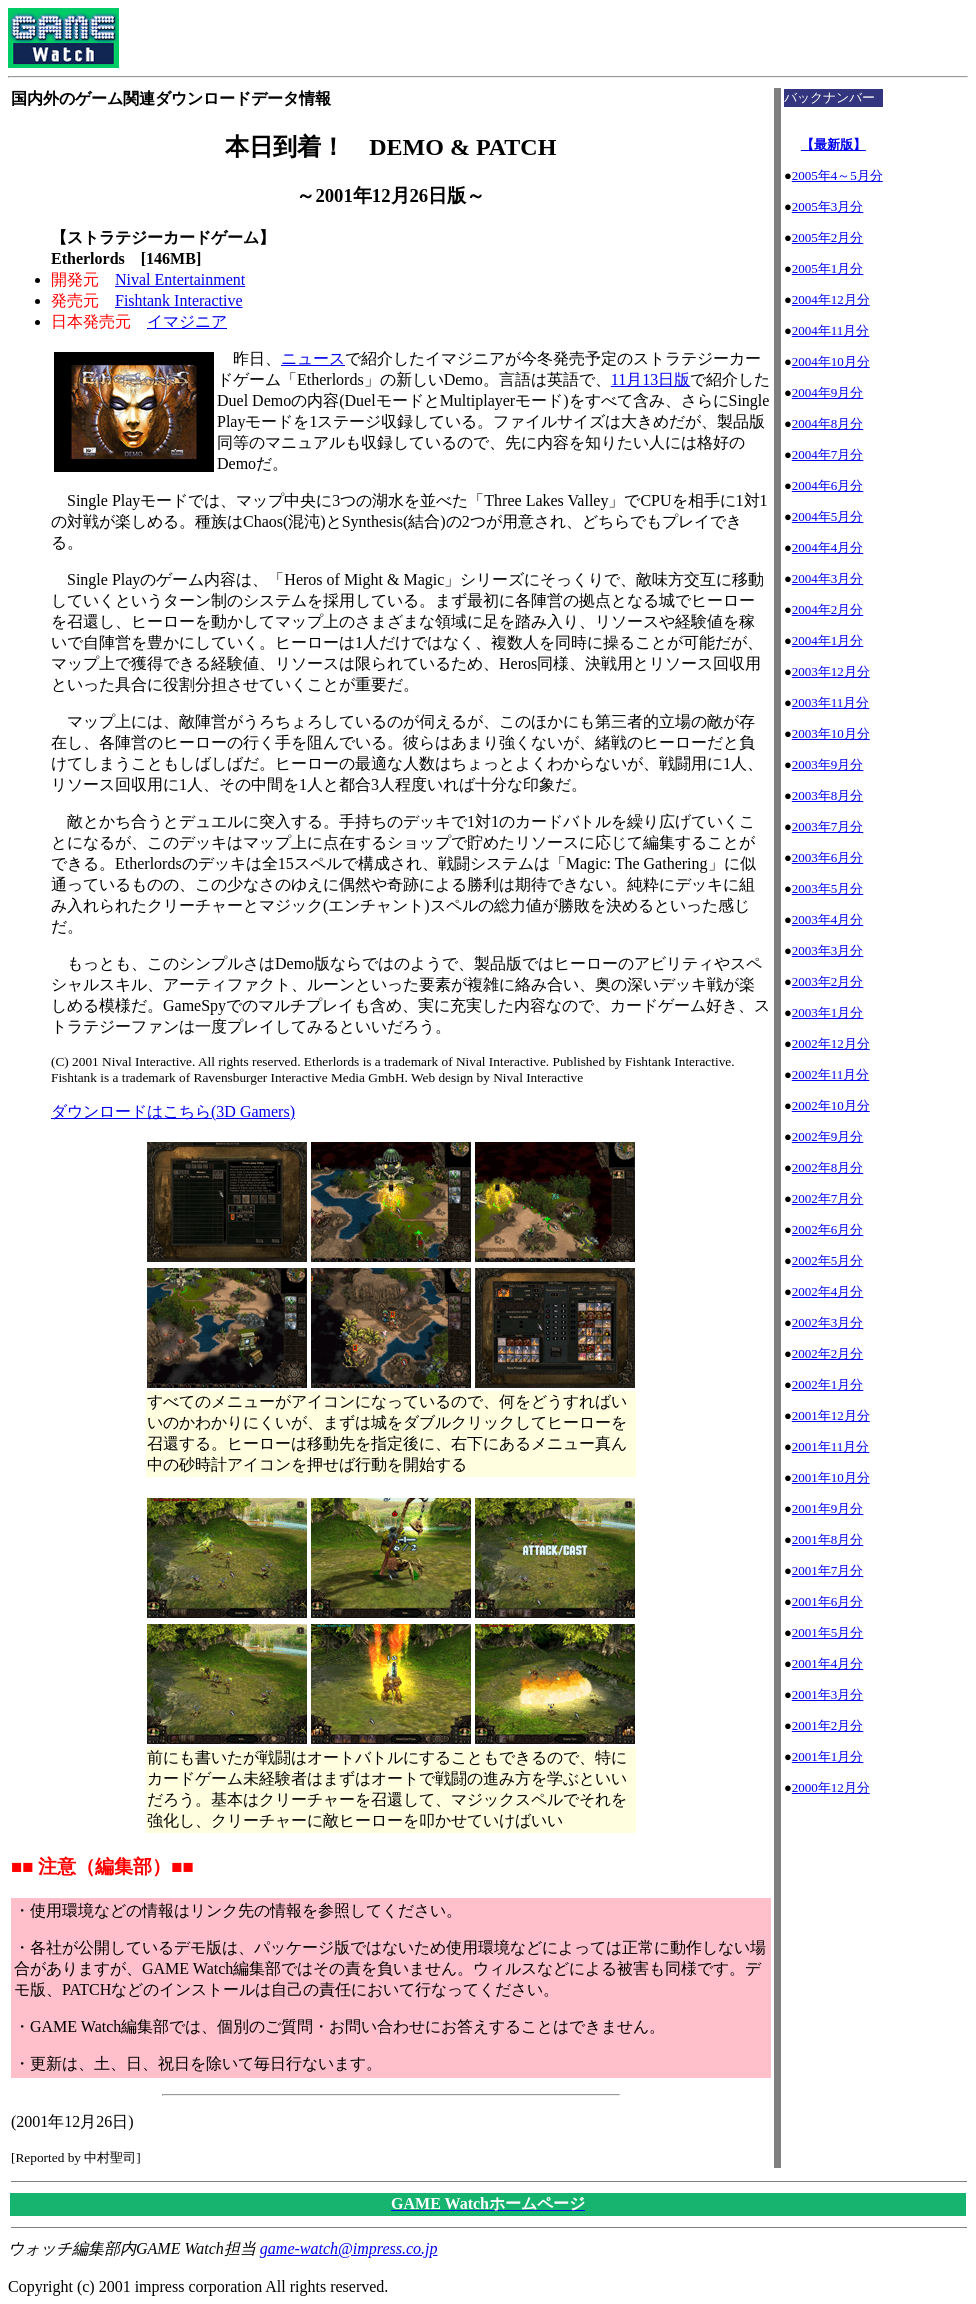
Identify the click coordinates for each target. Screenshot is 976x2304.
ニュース (313, 358)
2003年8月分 (828, 795)
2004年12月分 (831, 299)
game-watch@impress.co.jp (349, 2248)
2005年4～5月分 (837, 175)
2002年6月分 (828, 1229)
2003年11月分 (831, 702)
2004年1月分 (828, 640)
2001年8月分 (828, 1539)
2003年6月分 (828, 857)
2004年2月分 (828, 609)
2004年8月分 (828, 423)
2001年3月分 (828, 1694)
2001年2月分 (828, 1725)
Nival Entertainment (180, 279)
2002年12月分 (831, 1043)
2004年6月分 (828, 485)
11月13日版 (650, 379)
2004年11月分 (831, 330)
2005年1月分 (828, 268)
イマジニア (187, 321)
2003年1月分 (828, 1012)
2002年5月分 (828, 1260)
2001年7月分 (828, 1570)
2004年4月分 (828, 547)
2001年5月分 (828, 1632)
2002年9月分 (828, 1136)
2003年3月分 (828, 950)
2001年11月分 (831, 1446)
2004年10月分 (831, 361)
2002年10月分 (831, 1105)
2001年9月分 (828, 1508)
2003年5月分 (828, 888)
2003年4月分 (828, 919)
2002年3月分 (828, 1322)
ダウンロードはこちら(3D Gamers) (173, 1111)
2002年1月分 (828, 1384)
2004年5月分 (828, 516)
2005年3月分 (828, 206)
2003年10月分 (831, 733)
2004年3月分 (828, 578)
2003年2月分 (828, 981)
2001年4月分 (828, 1663)
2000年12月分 (831, 1787)
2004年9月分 (828, 392)
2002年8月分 (828, 1167)
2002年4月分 (828, 1291)
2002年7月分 (828, 1198)
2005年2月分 (828, 237)
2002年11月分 (831, 1074)
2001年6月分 (828, 1601)
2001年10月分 (831, 1477)
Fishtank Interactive (179, 300)
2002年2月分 (828, 1353)
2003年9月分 (828, 764)
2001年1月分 (828, 1756)
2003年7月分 (828, 826)
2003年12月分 (831, 671)
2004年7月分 (828, 454)
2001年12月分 (831, 1415)
